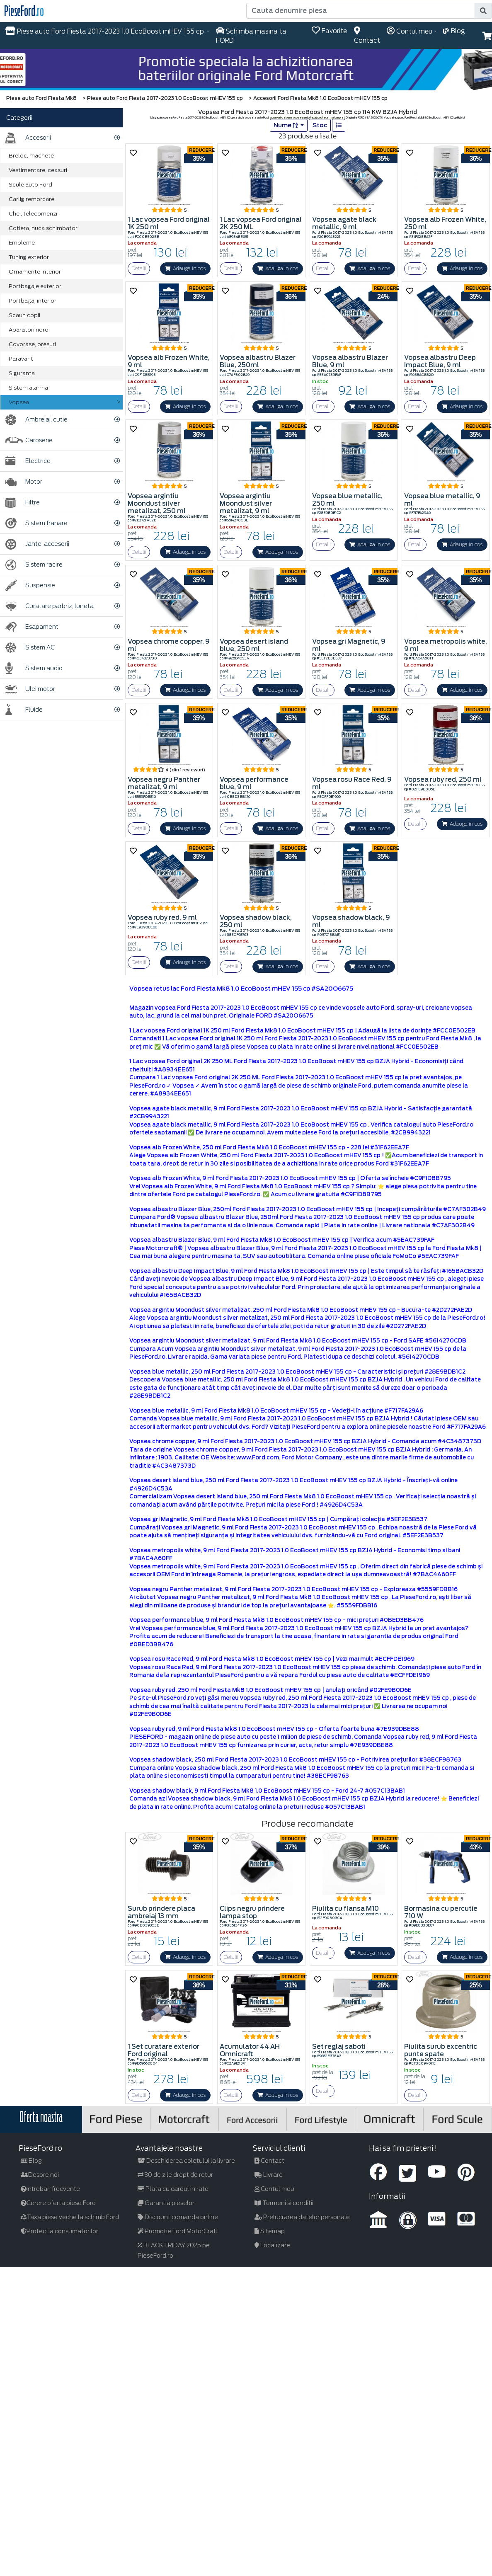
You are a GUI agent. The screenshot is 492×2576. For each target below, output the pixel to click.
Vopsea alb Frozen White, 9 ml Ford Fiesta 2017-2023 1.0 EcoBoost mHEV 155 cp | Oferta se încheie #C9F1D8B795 (290, 1178)
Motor (23, 482)
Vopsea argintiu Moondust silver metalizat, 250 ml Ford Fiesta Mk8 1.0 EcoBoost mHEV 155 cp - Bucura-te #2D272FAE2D (300, 1310)
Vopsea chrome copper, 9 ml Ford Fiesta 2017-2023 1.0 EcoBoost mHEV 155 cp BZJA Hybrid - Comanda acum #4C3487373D (305, 1441)
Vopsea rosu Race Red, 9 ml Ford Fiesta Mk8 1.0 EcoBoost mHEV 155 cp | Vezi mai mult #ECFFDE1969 (271, 1659)
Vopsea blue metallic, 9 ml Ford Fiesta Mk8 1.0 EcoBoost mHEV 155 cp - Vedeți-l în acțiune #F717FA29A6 (276, 1411)
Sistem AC (30, 647)
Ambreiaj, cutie (36, 419)
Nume (286, 125)
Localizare (272, 2245)
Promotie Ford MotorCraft (178, 2231)
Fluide (24, 710)
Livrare (268, 2174)
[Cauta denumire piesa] (360, 11)
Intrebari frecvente (50, 2189)
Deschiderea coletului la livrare (186, 2160)
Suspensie (30, 585)
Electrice (28, 461)
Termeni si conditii (283, 2203)
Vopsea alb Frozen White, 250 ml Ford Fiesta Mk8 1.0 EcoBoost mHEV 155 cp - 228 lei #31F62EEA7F (269, 1147)
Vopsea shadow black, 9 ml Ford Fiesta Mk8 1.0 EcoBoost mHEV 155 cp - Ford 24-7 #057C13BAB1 (267, 1791)
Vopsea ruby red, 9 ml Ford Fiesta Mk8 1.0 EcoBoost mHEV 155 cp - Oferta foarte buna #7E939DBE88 (274, 1729)
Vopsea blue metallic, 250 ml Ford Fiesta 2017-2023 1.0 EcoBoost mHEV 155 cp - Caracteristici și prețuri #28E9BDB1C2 (297, 1372)
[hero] (246, 69)
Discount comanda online (178, 2217)
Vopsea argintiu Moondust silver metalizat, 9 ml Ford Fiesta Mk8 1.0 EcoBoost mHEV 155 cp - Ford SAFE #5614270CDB (297, 1341)
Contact (269, 2160)
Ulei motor (30, 689)
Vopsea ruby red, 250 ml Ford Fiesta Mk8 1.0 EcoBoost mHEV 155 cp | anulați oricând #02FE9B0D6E (270, 1690)
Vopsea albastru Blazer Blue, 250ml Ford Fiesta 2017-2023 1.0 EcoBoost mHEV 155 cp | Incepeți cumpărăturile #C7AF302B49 (307, 1209)
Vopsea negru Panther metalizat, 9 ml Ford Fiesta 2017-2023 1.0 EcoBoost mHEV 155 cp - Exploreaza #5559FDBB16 (293, 1589)
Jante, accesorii (37, 544)
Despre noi (40, 2174)
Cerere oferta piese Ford (58, 2203)
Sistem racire (34, 564)
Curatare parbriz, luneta (49, 606)
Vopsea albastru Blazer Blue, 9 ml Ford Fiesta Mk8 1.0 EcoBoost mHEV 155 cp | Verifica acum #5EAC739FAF (281, 1240)
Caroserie (29, 440)
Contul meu (274, 2189)
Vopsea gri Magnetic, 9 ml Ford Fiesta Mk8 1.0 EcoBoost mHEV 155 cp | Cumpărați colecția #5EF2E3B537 (278, 1519)
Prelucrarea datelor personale (302, 2217)
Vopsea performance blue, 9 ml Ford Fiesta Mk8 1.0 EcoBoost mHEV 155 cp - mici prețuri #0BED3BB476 (276, 1620)
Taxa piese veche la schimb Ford (70, 2217)
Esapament (31, 627)
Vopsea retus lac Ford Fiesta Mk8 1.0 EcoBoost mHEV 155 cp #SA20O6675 (241, 988)
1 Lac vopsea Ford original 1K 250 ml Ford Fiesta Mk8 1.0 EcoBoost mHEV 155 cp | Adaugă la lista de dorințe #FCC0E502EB (302, 1030)
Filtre (22, 502)
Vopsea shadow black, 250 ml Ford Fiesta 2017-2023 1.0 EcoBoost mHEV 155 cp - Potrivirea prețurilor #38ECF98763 (295, 1760)
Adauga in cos (185, 268)
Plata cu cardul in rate (173, 2189)
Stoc (320, 125)
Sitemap (269, 2231)
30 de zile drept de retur (175, 2174)
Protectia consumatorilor (59, 2231)
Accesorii (28, 138)
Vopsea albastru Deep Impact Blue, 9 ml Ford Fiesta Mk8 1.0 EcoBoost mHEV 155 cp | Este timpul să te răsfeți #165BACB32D (306, 1271)
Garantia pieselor (166, 2203)
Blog (31, 2160)
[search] (483, 11)
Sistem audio (34, 668)
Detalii (138, 268)
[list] (338, 125)
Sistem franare (36, 523)
